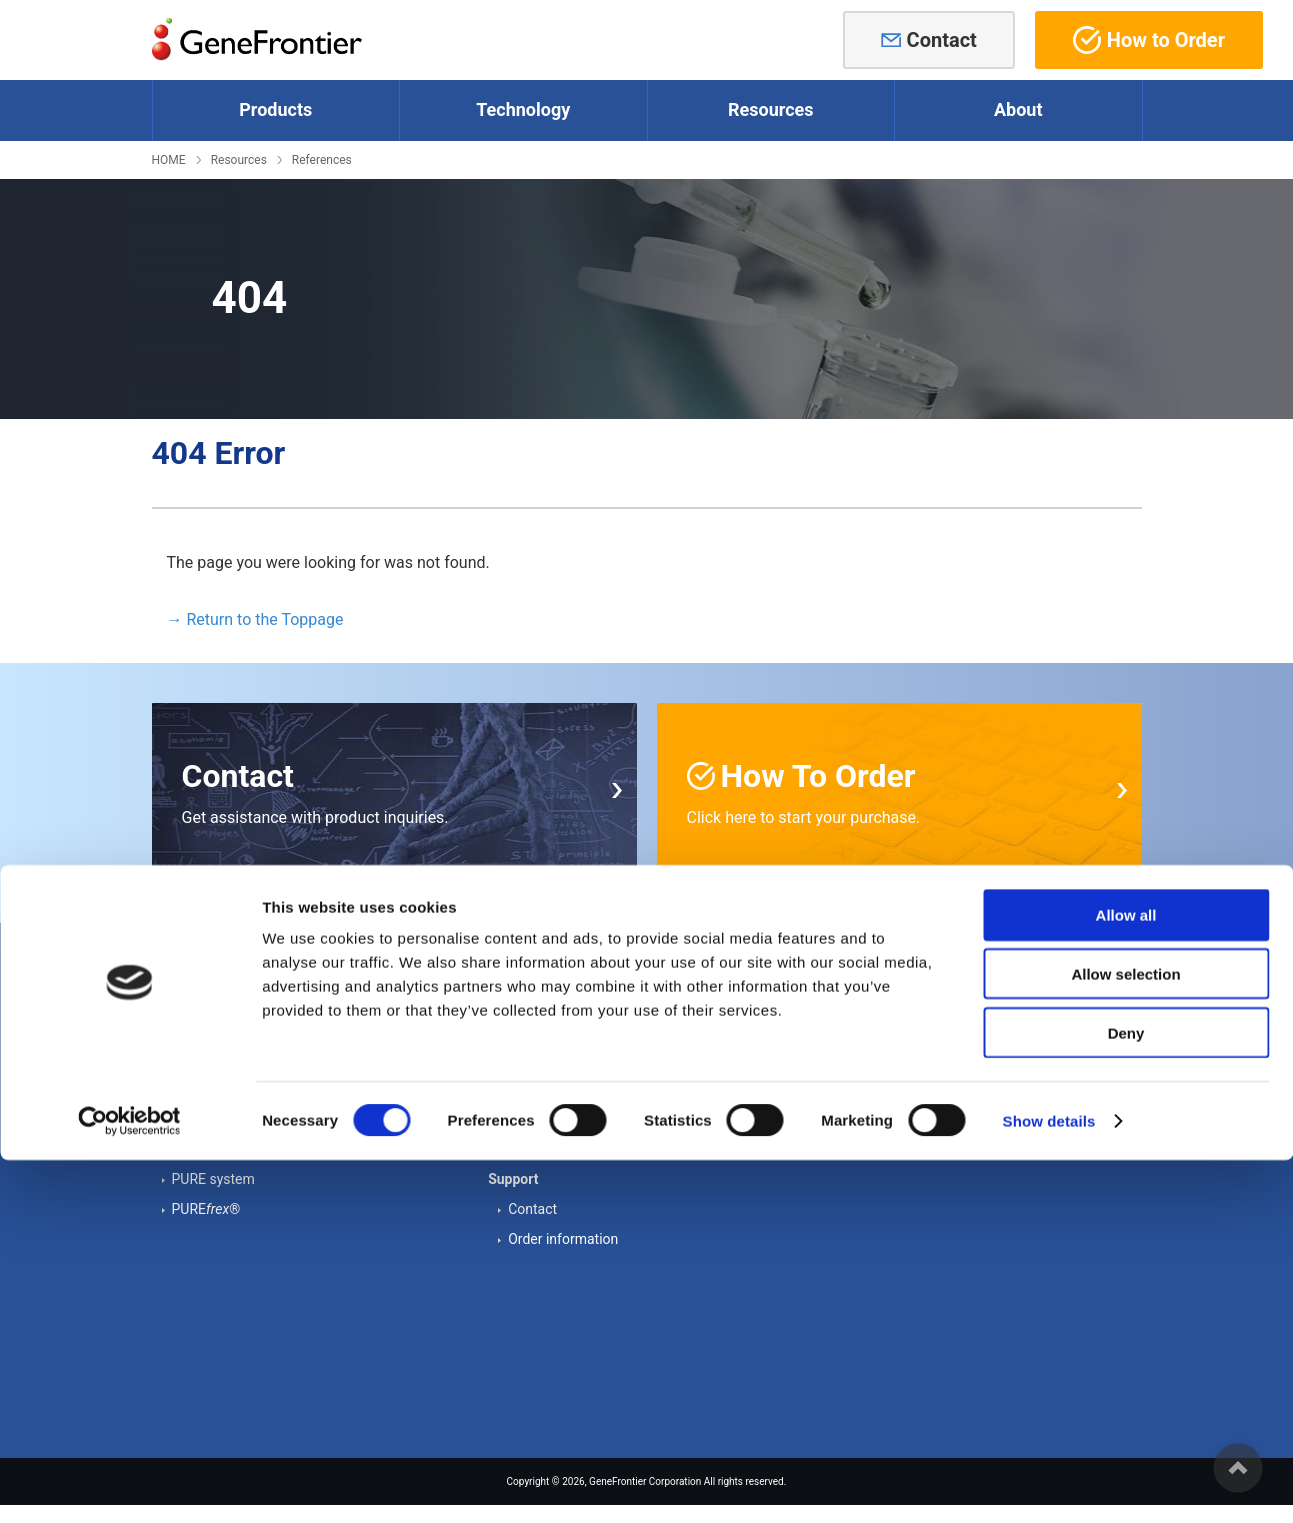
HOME (169, 160)
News (862, 1043)
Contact (942, 40)
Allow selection (1125, 1336)
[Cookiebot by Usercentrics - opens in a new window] (129, 1484)
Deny (1126, 1395)
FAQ (520, 1133)
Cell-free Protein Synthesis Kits (267, 1013)
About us (873, 1013)
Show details (1049, 1483)
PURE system (213, 1179)
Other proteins (216, 1103)
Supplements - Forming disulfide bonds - (297, 1073)
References (322, 160)
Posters (532, 1073)
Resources (239, 160)
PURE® (206, 1209)
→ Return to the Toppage (255, 619)
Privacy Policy (888, 1133)
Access (868, 1103)
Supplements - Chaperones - (259, 1043)
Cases (527, 1043)
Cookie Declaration (903, 1073)
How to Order (1149, 40)
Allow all (1126, 1277)
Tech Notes (543, 1013)
